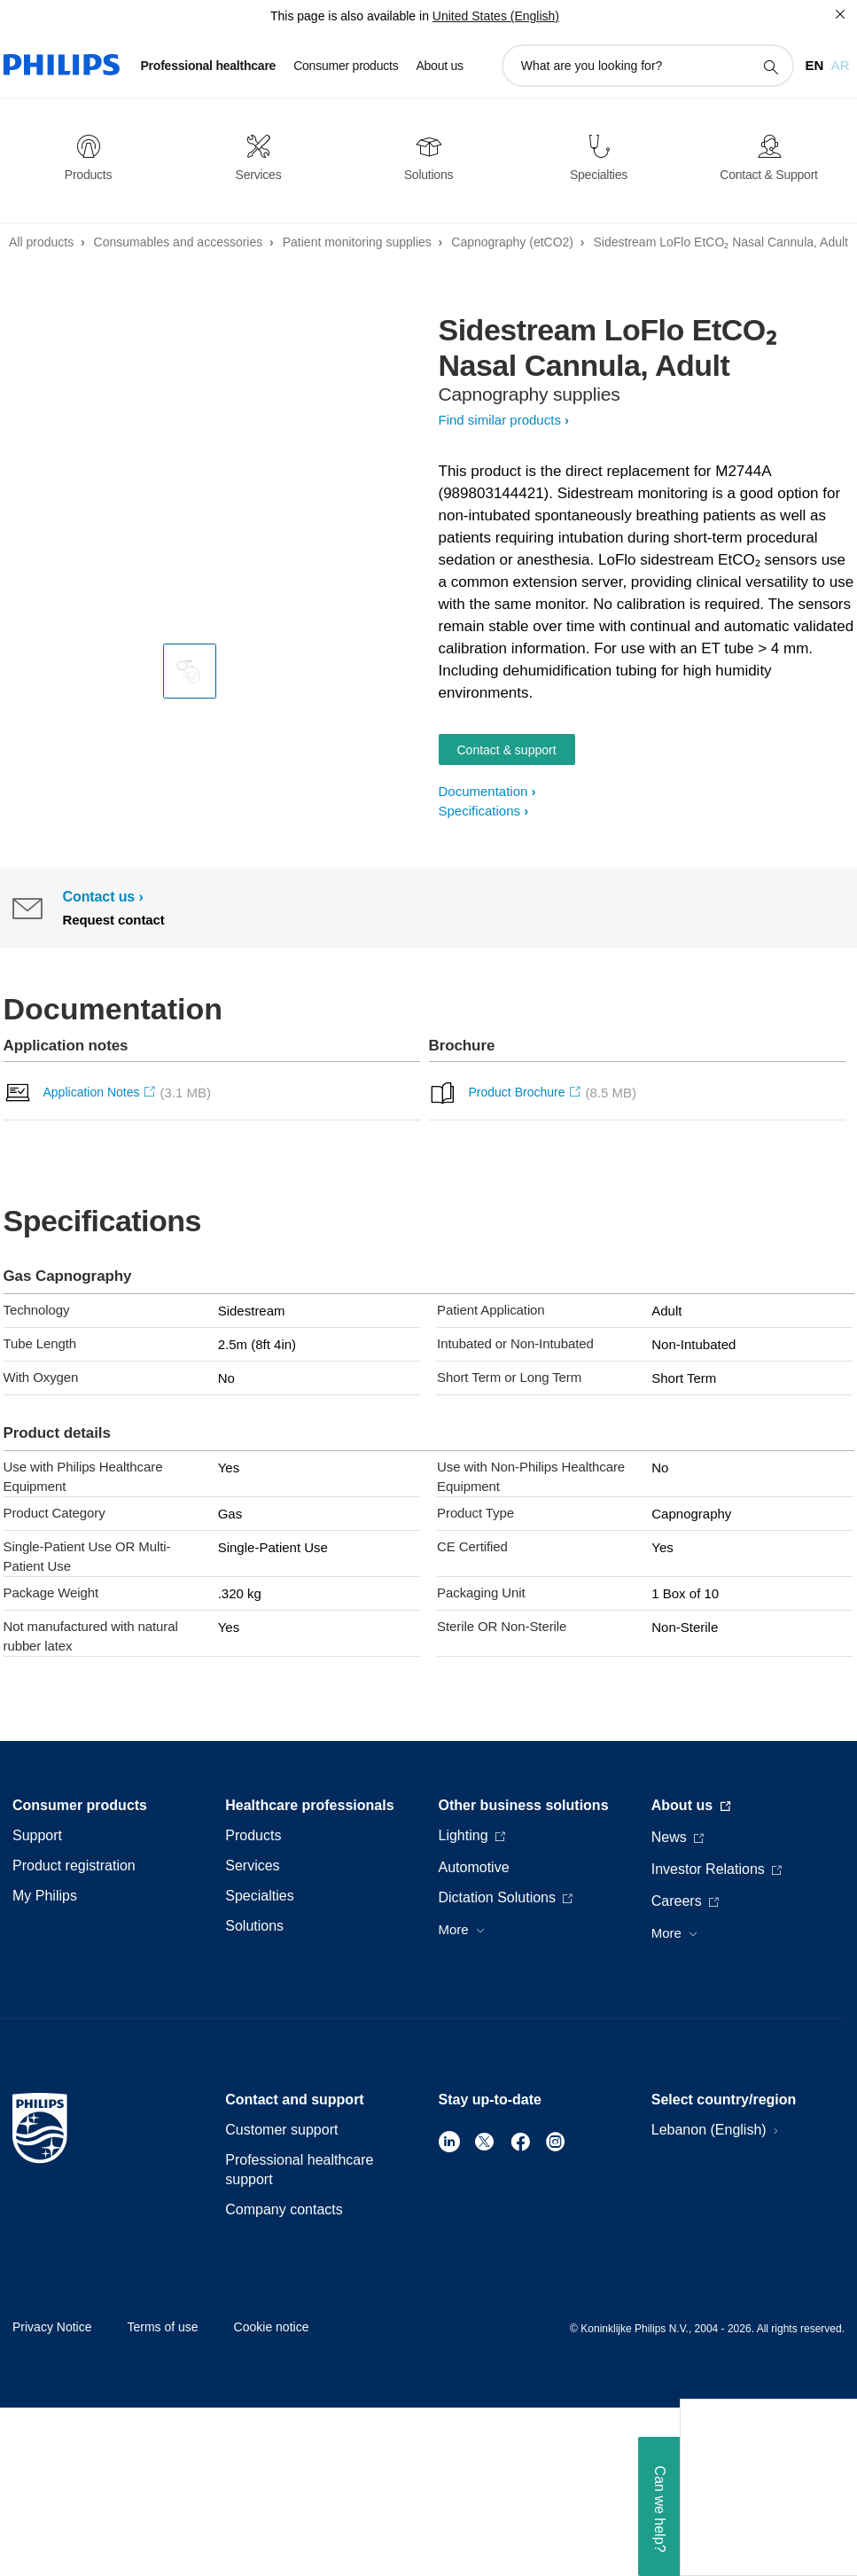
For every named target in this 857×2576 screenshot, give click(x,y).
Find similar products (500, 419)
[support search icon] (770, 66)
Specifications (480, 810)
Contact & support (507, 750)
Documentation (483, 791)
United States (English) (495, 16)
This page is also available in (349, 16)
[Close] (840, 14)
